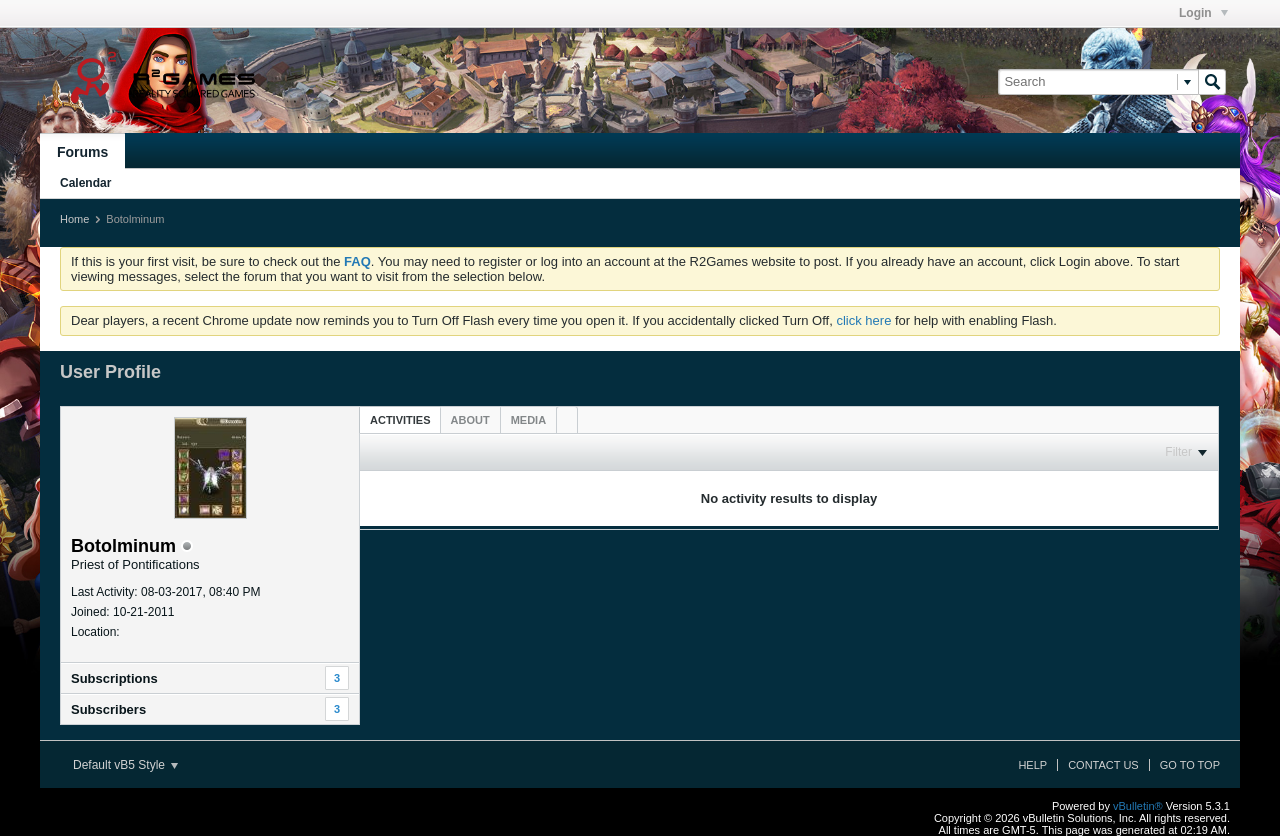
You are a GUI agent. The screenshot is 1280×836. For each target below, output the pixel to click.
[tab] (400, 419)
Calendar (85, 183)
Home (74, 219)
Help (1032, 765)
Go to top (1190, 765)
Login (1203, 13)
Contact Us (1103, 765)
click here (863, 320)
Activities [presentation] (400, 420)
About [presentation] (470, 420)
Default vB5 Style (125, 765)
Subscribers (108, 709)
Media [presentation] (528, 420)
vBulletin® (1138, 806)
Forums (82, 152)
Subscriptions (114, 678)
